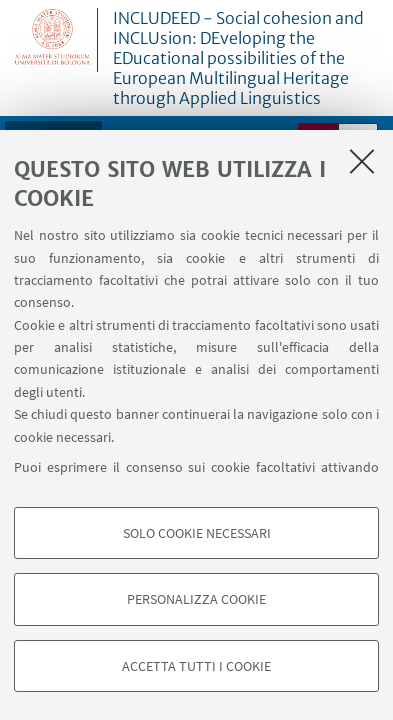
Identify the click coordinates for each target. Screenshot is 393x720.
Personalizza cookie (196, 599)
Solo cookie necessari (197, 533)
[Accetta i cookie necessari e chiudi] (362, 161)
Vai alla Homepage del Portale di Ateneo (53, 40)
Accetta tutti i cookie (196, 666)
